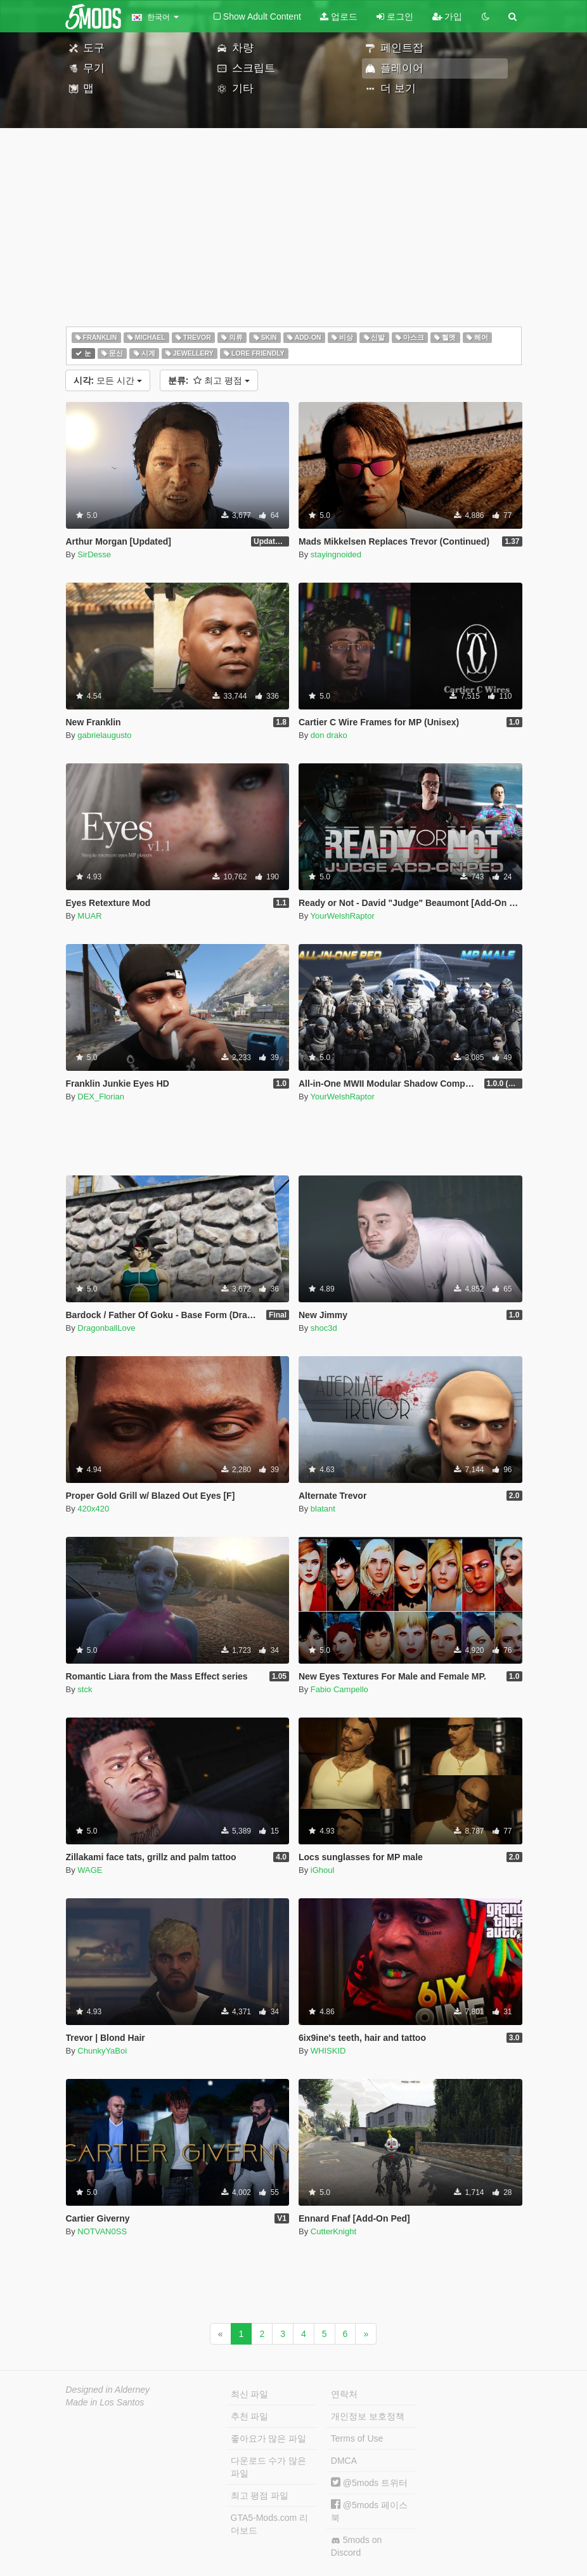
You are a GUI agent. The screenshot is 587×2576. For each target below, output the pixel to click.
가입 (447, 16)
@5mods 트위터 (369, 2483)
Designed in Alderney (108, 2390)
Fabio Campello (339, 1689)
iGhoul (323, 1870)
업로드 (339, 16)
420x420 (93, 1508)
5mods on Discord (356, 2546)
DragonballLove (106, 1328)
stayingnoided (336, 554)
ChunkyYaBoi (102, 2050)
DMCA (344, 2461)
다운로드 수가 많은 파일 (269, 2467)
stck (84, 1689)
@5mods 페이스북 (369, 2511)
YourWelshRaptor (343, 916)
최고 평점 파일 (260, 2495)
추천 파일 (250, 2416)
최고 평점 (209, 380)
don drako (329, 735)
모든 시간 (108, 380)
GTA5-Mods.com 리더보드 (270, 2524)
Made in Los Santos (105, 2402)
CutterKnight (333, 2231)
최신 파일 (250, 2394)
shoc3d (324, 1328)
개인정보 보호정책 (367, 2416)
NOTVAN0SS (102, 2231)
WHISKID (328, 2050)
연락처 (344, 2394)
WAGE (89, 1870)
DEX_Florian (100, 1096)
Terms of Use (357, 2438)
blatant (323, 1508)
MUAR (89, 916)
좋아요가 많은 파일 (269, 2438)
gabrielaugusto (104, 735)
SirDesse (94, 554)
